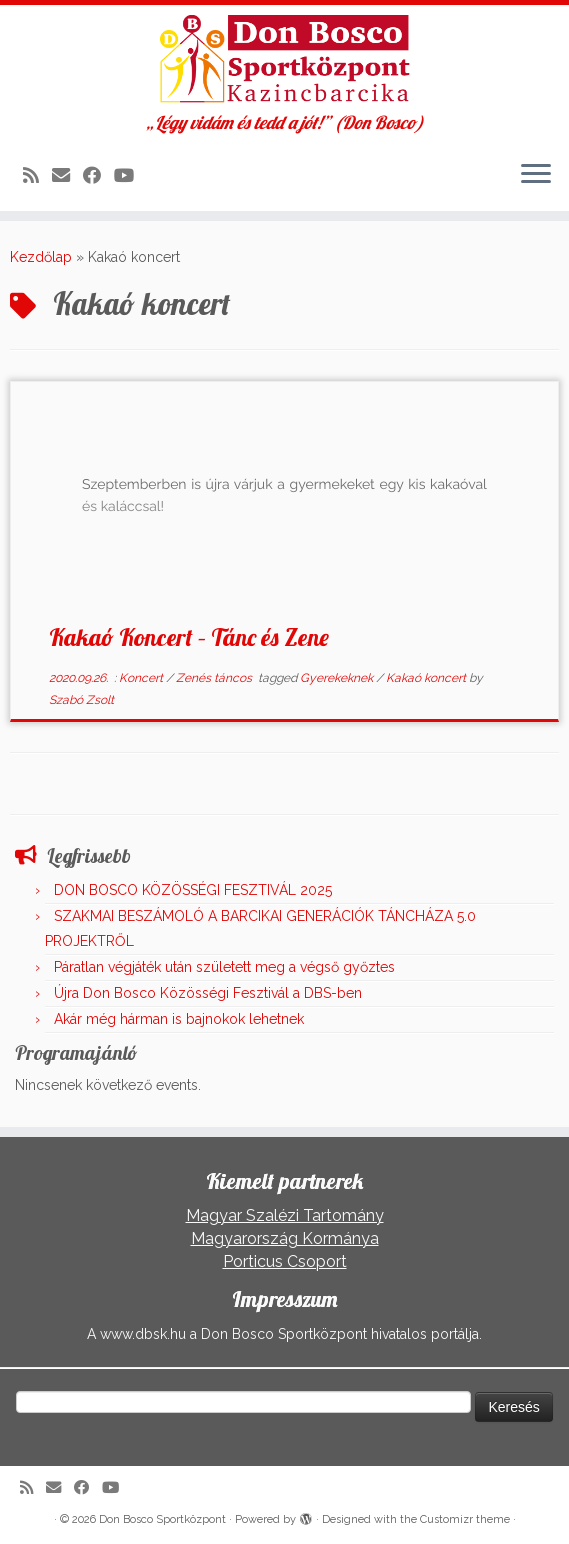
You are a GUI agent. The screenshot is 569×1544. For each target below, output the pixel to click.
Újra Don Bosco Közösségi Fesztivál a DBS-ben (208, 993)
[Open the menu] (536, 175)
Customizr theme (465, 1519)
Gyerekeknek (338, 678)
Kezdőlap (41, 257)
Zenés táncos (215, 678)
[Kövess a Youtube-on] (130, 175)
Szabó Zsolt (81, 700)
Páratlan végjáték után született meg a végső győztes (224, 967)
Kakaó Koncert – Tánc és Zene (189, 637)
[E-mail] (67, 175)
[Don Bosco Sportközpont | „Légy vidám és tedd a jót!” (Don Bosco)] (284, 59)
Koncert (142, 678)
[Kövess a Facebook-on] (98, 175)
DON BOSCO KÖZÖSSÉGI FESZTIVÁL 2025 (193, 890)
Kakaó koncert (427, 678)
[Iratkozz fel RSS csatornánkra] (37, 175)
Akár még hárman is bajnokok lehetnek (179, 1019)
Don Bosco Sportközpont (162, 1519)
